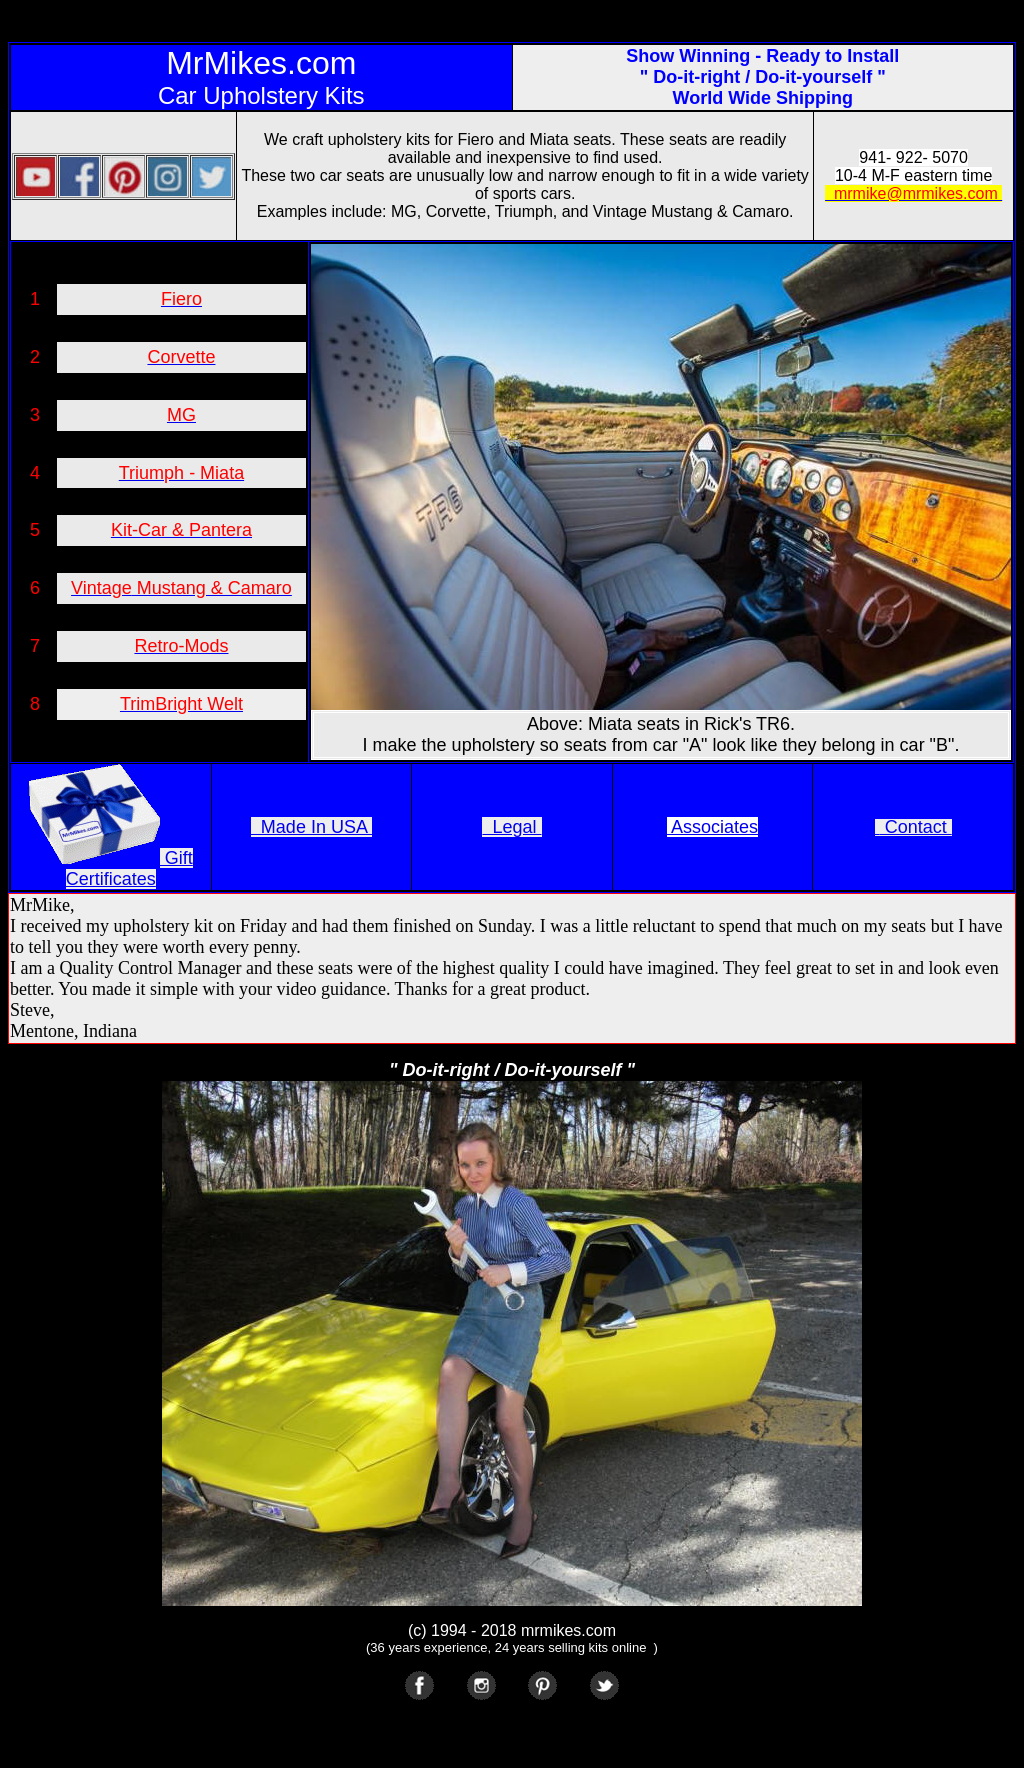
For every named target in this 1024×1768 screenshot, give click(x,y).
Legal (511, 827)
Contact (916, 827)
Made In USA (311, 827)
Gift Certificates (129, 868)
